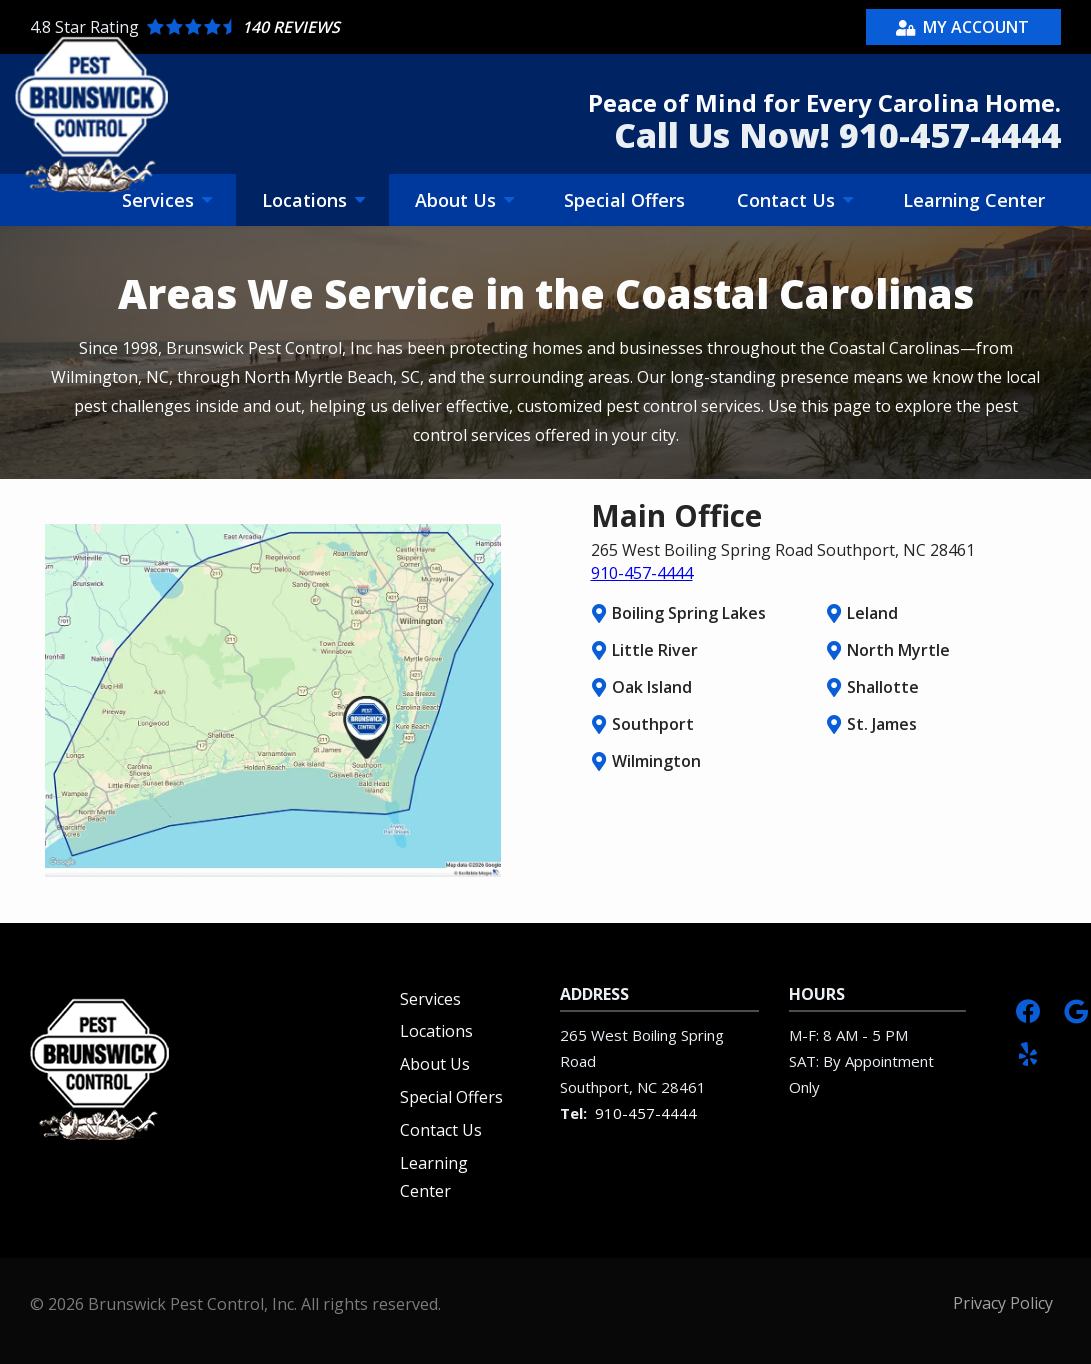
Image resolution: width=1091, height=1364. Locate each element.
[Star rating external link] (288, 27)
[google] (1076, 1009)
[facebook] (1028, 1009)
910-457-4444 (642, 573)
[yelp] (1028, 1052)
